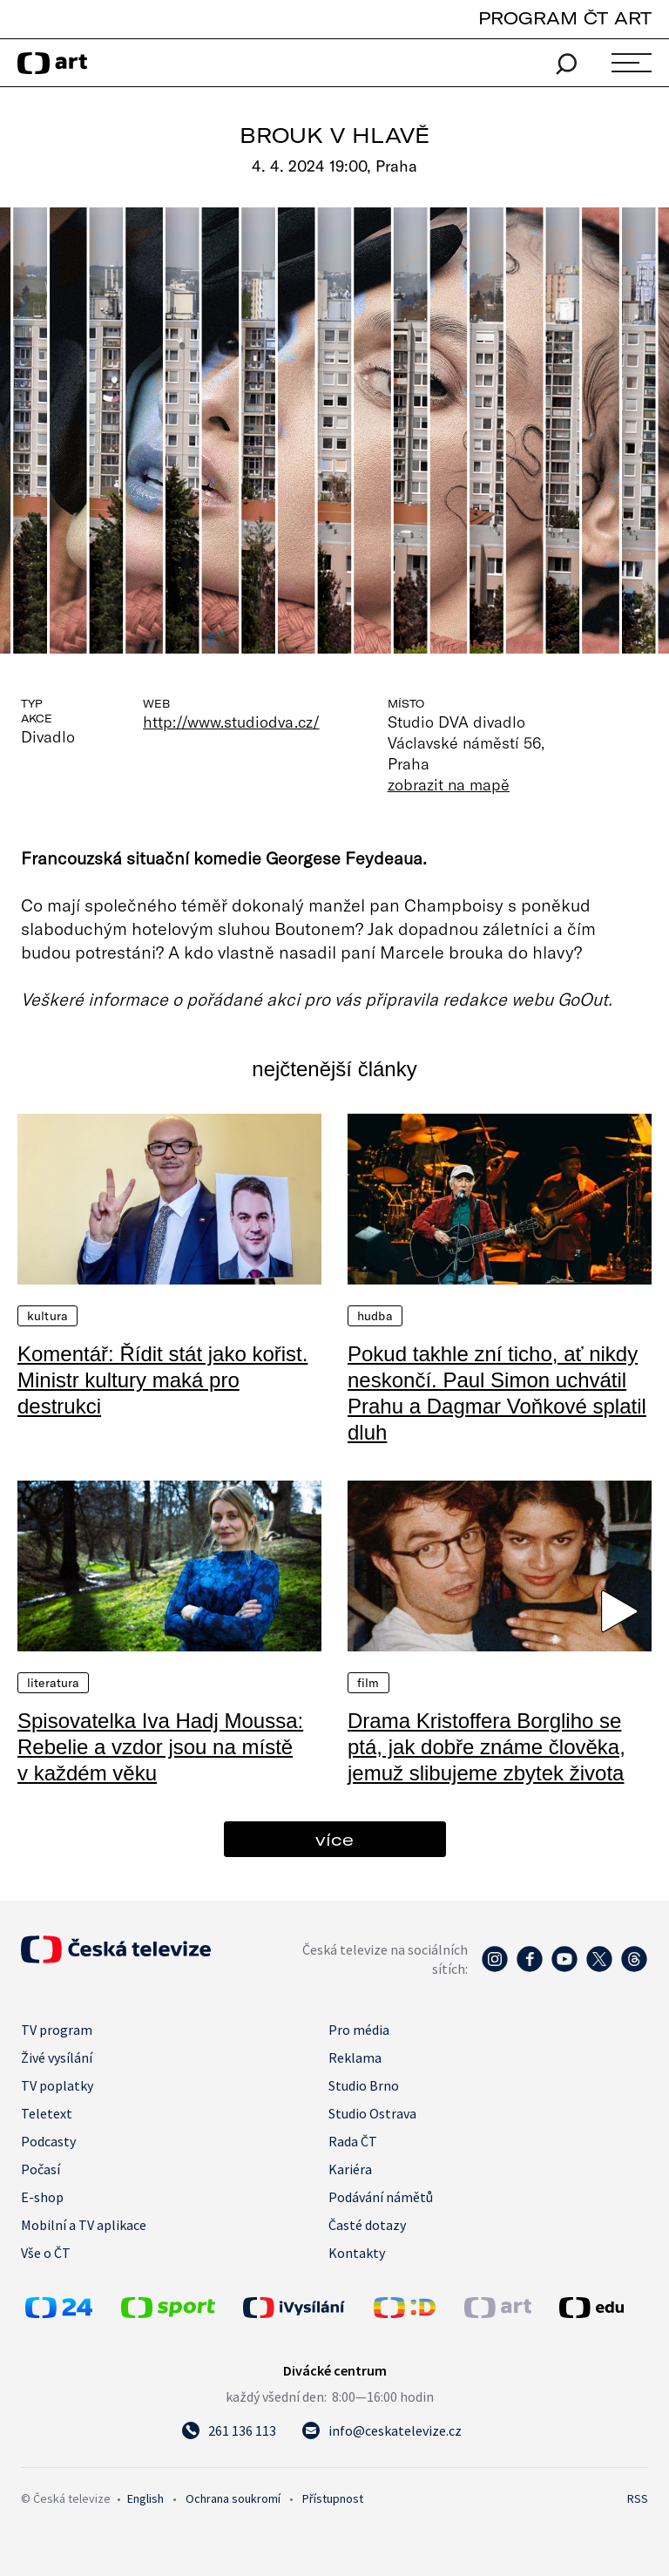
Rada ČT (352, 2141)
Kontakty (356, 2252)
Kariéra (350, 2169)
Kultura (47, 1316)
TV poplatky (57, 2085)
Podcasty (48, 2141)
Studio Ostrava (372, 2113)
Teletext (46, 2113)
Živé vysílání (56, 2057)
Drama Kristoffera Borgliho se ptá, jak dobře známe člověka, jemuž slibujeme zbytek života (486, 1747)
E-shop (42, 2197)
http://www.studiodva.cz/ (231, 721)
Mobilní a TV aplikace (83, 2225)
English (145, 2498)
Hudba (375, 1316)
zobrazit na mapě (449, 784)
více (334, 1839)
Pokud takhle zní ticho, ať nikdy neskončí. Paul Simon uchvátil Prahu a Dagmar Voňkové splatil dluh (497, 1393)
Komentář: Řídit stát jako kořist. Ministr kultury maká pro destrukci (162, 1380)
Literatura (53, 1683)
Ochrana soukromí (233, 2498)
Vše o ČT (46, 2252)
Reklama (355, 2057)
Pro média (358, 2029)
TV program (56, 2029)
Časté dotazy (367, 2225)
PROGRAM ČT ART (565, 18)
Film (368, 1683)
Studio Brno (363, 2085)
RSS (637, 2498)
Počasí (40, 2169)
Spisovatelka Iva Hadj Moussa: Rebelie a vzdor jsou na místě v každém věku (160, 1747)
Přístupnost (332, 2498)
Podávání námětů (380, 2197)
